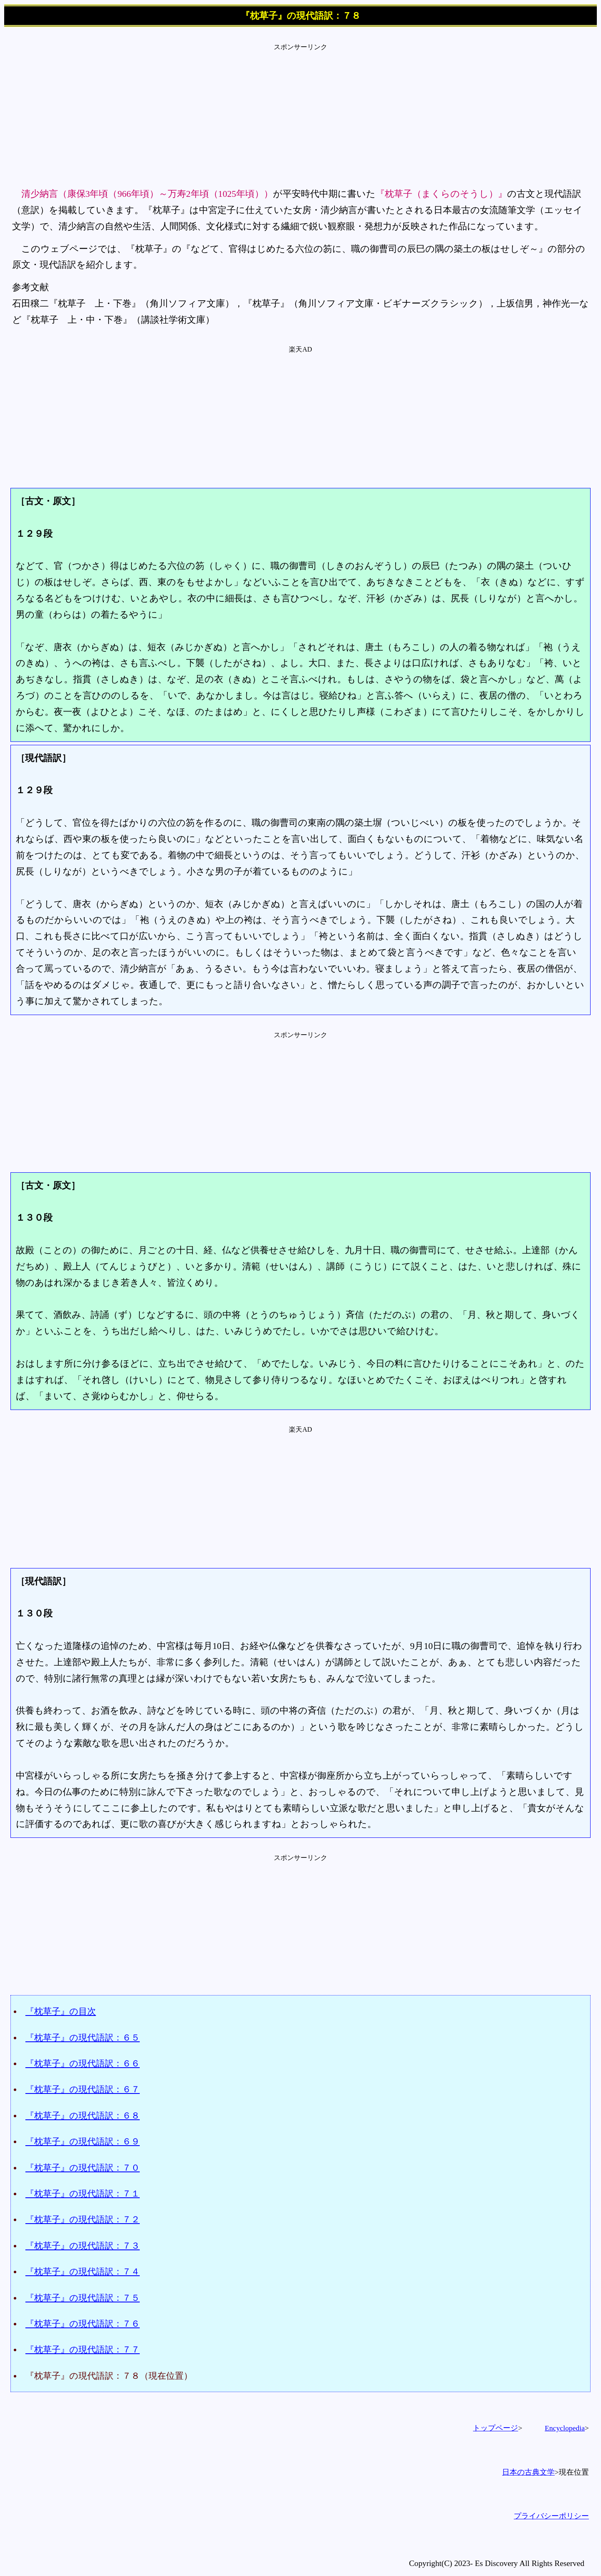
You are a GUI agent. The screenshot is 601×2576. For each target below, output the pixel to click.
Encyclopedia (565, 2428)
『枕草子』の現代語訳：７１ (82, 2193)
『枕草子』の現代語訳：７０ (82, 2167)
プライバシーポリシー (551, 2516)
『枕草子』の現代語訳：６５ (82, 2037)
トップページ (495, 2428)
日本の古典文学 (528, 2472)
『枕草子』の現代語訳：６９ (82, 2141)
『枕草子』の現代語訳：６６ (82, 2063)
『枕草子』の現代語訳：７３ (82, 2245)
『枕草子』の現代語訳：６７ (82, 2089)
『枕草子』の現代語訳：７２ (82, 2219)
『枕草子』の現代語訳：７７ (82, 2349)
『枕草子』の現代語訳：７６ (82, 2323)
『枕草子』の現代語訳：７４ (82, 2271)
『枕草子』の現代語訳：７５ (82, 2297)
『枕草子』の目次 (60, 2011)
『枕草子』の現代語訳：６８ (82, 2115)
